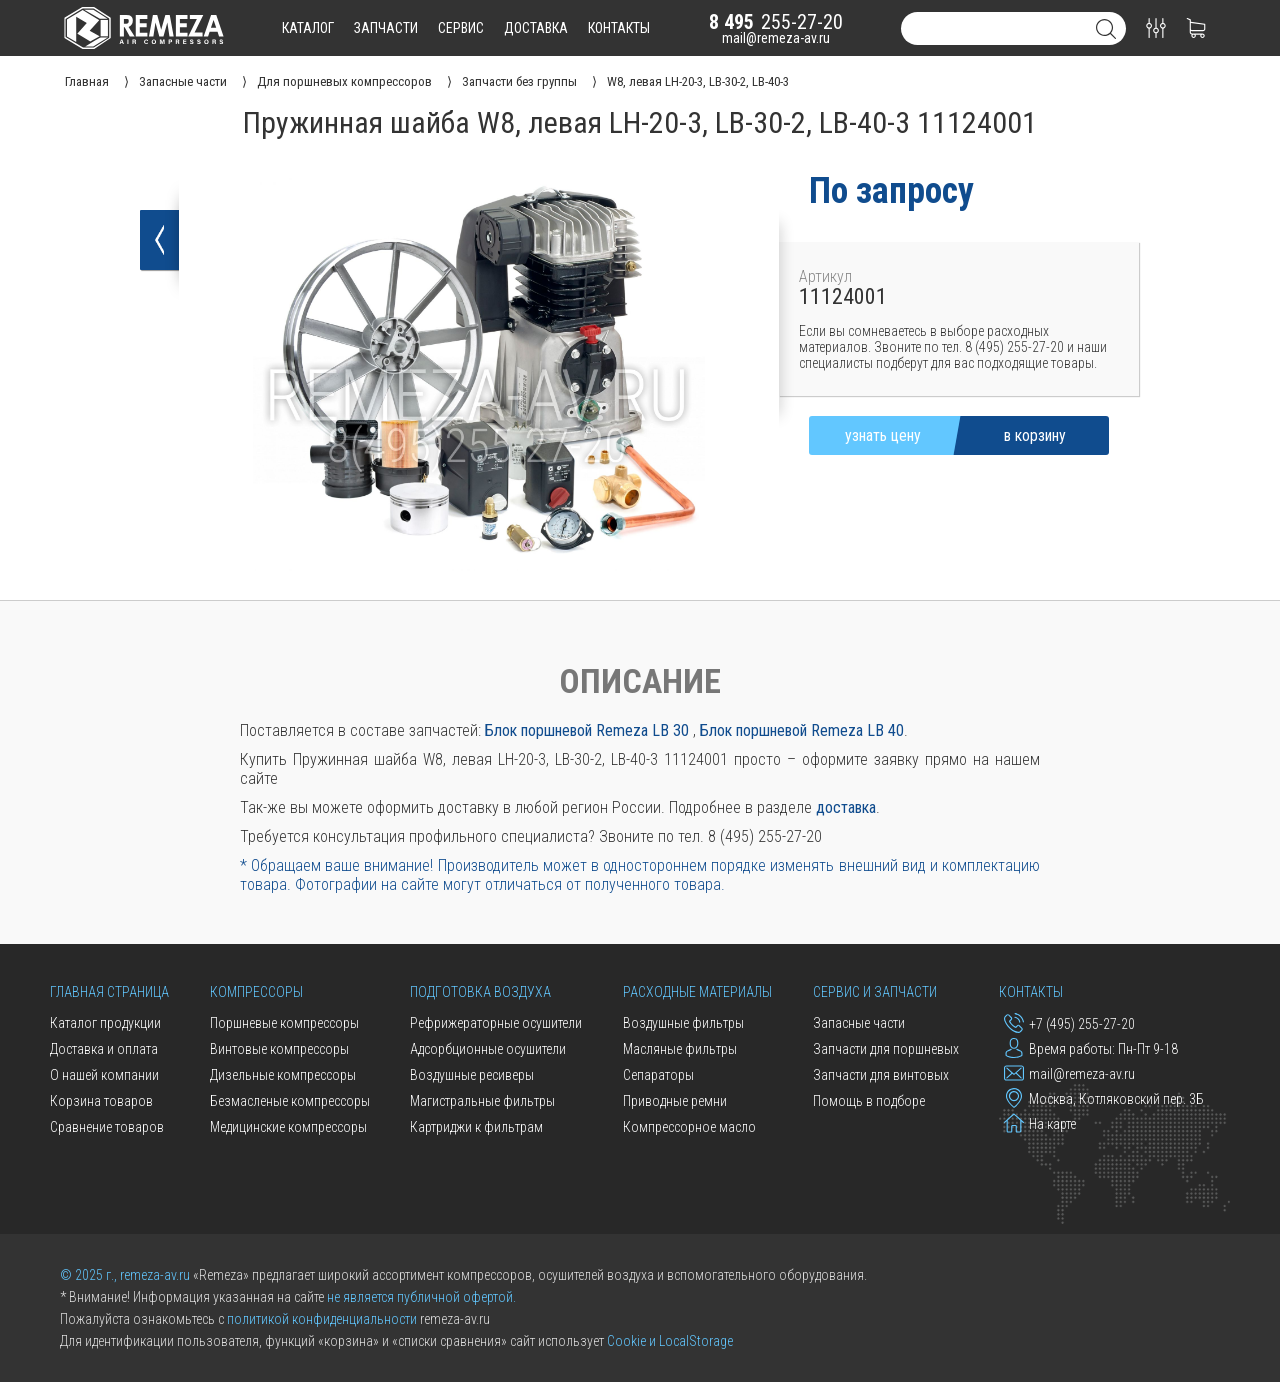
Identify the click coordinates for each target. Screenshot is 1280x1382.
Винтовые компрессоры (279, 1049)
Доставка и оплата (104, 1049)
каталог (308, 28)
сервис (461, 28)
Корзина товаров (101, 1101)
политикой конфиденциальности (322, 1319)
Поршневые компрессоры (284, 1023)
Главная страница (109, 992)
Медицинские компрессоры (288, 1127)
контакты (619, 28)
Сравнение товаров (107, 1127)
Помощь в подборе (869, 1101)
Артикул (825, 276)
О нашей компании (104, 1075)
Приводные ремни (675, 1101)
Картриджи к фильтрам (476, 1127)
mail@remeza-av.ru (776, 38)
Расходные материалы (697, 992)
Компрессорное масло (689, 1127)
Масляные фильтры (680, 1049)
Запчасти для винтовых (881, 1075)
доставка (536, 28)
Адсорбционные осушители (488, 1049)
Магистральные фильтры (482, 1101)
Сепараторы (658, 1075)
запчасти (386, 28)
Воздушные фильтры (683, 1023)
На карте (1040, 1123)
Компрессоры (256, 992)
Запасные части (859, 1023)
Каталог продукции (105, 1023)
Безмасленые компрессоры (290, 1101)
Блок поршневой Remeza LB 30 (587, 730)
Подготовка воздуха (480, 992)
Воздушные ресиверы (472, 1075)
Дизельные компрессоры (283, 1075)
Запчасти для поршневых (886, 1049)
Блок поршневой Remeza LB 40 (802, 730)
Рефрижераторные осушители (496, 1023)
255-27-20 (776, 22)
